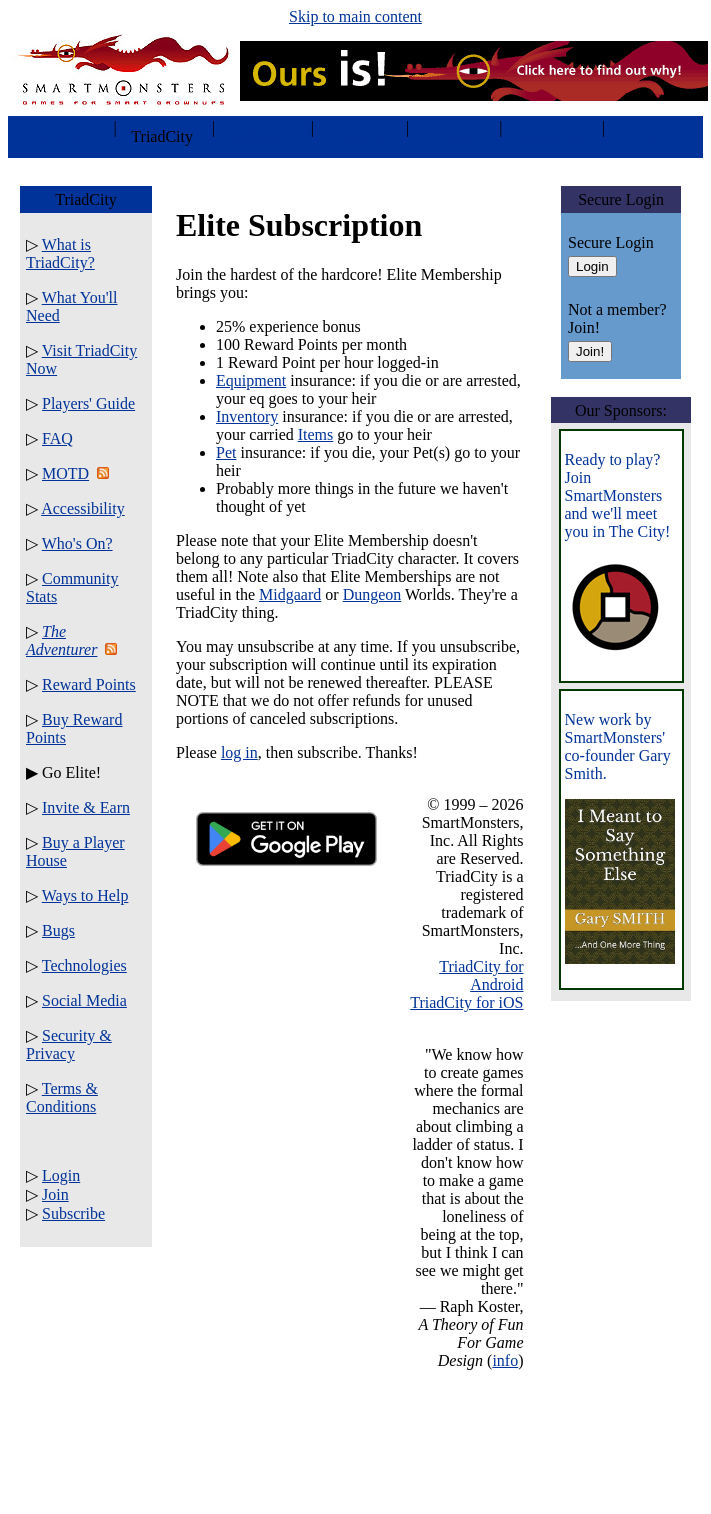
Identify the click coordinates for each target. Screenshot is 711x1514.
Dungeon (372, 594)
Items (316, 434)
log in (239, 752)
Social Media (84, 1000)
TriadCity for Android (481, 975)
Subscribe (73, 1213)
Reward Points (89, 684)
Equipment (251, 380)
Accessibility (83, 508)
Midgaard (290, 594)
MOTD (65, 473)
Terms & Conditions (62, 1097)
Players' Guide (88, 403)
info (505, 1360)
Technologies (84, 965)
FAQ (57, 438)
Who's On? (77, 543)
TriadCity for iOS (466, 1002)
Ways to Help (85, 895)
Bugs (58, 930)
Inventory (247, 416)
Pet (226, 452)
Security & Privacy (69, 1044)
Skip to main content (355, 16)
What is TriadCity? (60, 253)
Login (61, 1175)
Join (55, 1194)
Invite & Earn (86, 807)
